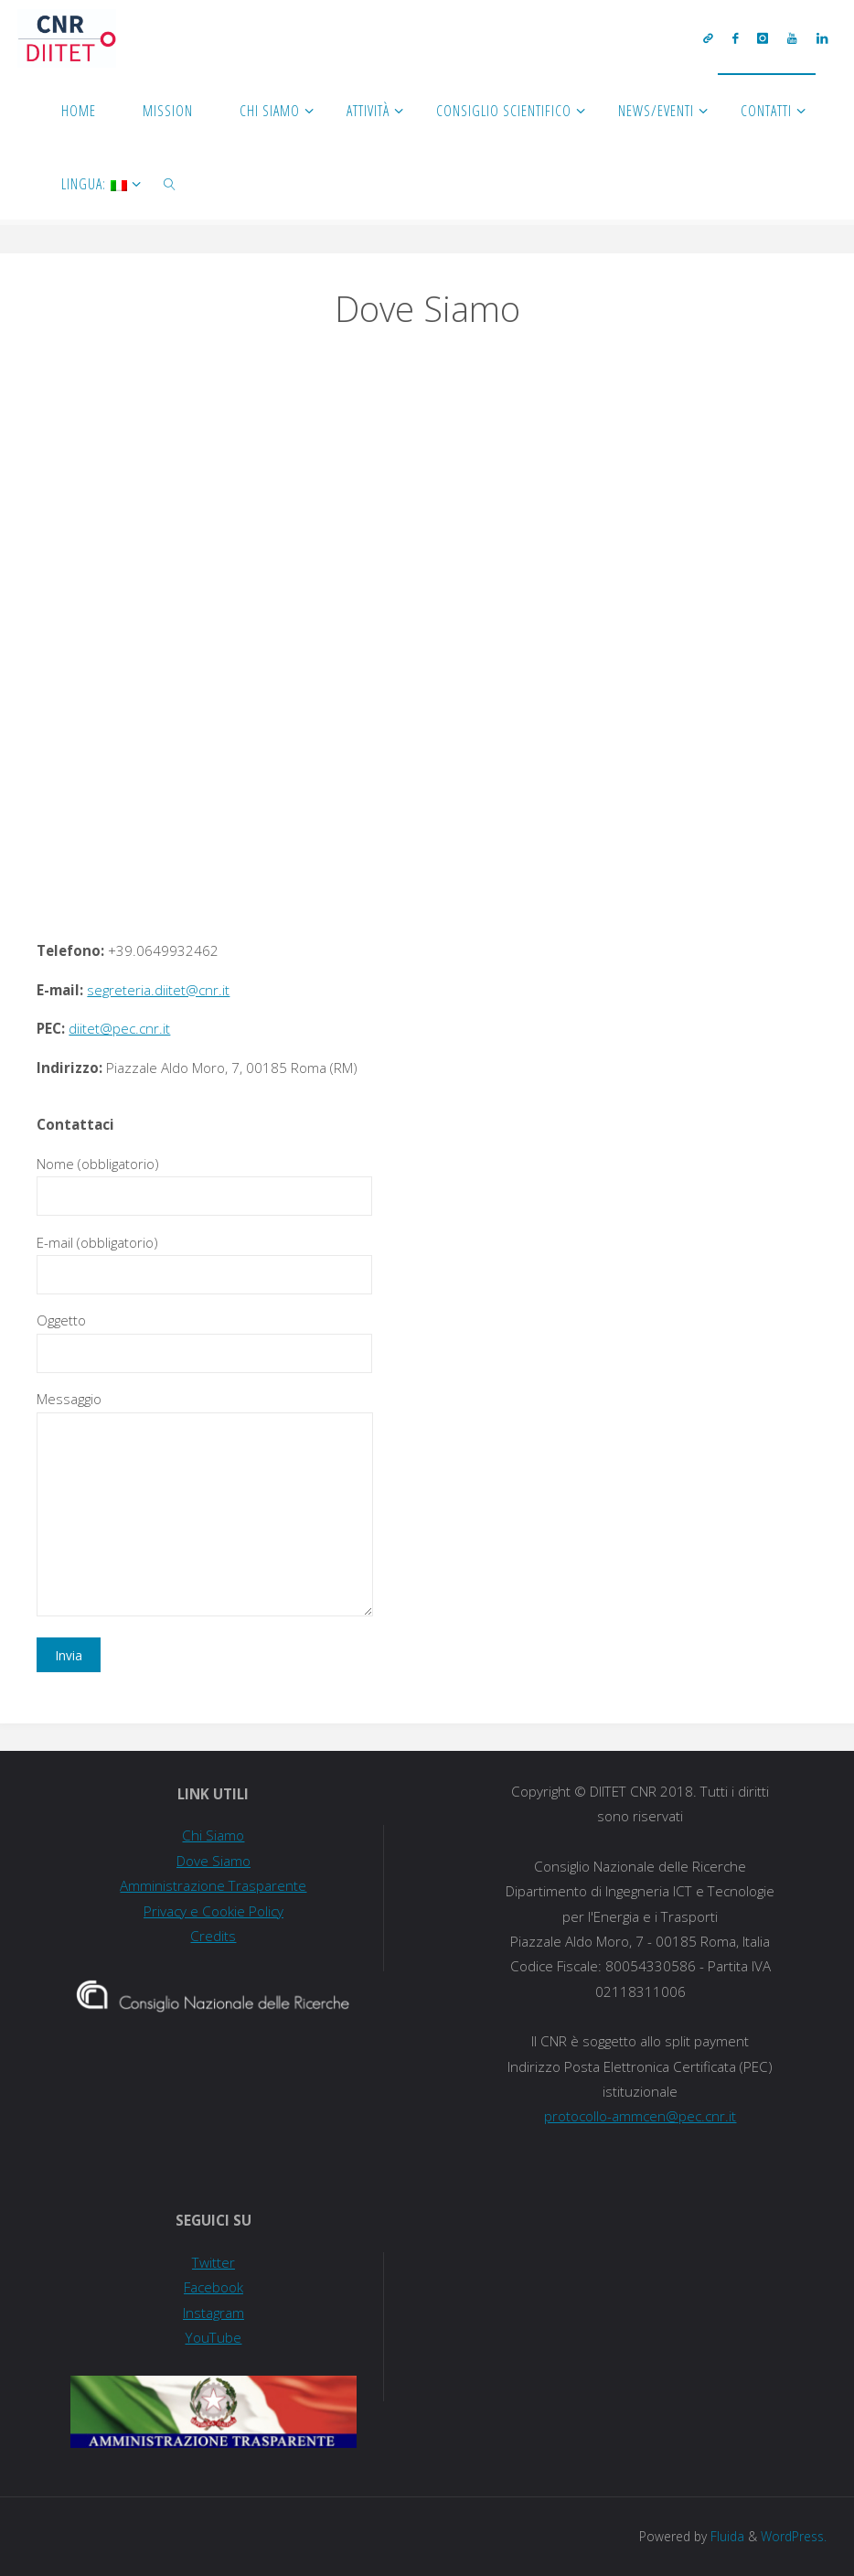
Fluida (725, 2536)
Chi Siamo (213, 1835)
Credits (213, 1936)
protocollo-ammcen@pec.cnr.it (640, 2116)
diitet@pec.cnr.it (119, 1028)
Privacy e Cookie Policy (213, 1911)
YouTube (213, 2337)
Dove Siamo (213, 1861)
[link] (170, 183)
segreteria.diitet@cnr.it (158, 990)
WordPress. (794, 2536)
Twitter (213, 2262)
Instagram (213, 2312)
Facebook (213, 2287)
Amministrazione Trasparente (213, 1885)
